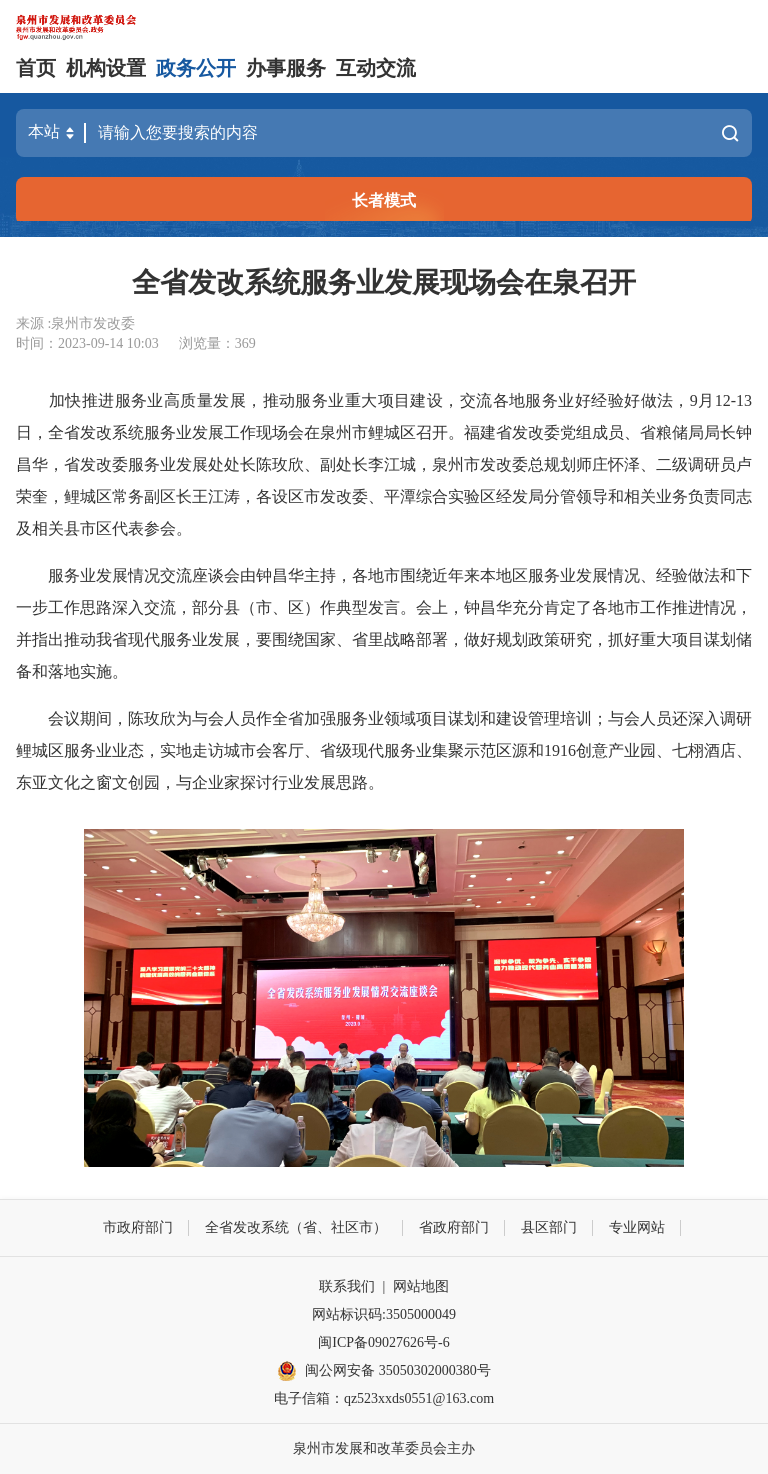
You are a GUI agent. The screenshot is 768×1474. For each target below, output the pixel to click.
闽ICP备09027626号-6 (383, 1342)
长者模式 (384, 200)
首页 (36, 68)
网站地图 (421, 1286)
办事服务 (286, 68)
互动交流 (376, 68)
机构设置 (106, 68)
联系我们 (347, 1286)
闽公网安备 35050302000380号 (384, 1371)
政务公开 (196, 68)
